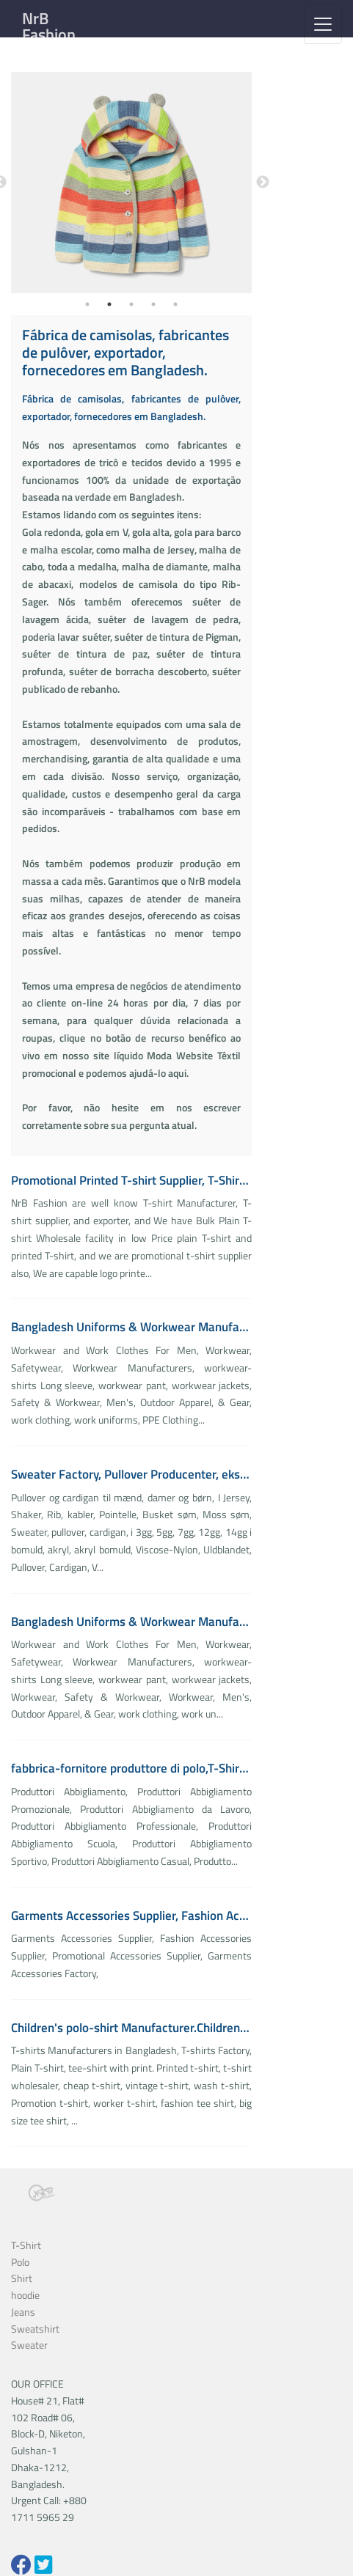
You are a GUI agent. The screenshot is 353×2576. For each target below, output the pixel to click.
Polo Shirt (21, 2270)
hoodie (25, 2295)
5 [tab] (175, 304)
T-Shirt (26, 2245)
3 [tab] (131, 304)
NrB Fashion (49, 26)
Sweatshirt (35, 2328)
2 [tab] (109, 304)
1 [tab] (87, 304)
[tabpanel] (131, 182)
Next (262, 182)
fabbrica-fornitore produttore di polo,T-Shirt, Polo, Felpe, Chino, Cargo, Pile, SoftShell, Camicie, (131, 1768)
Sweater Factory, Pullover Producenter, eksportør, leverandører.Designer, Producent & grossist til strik (131, 1474)
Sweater (29, 2344)
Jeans (23, 2311)
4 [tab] (153, 304)
